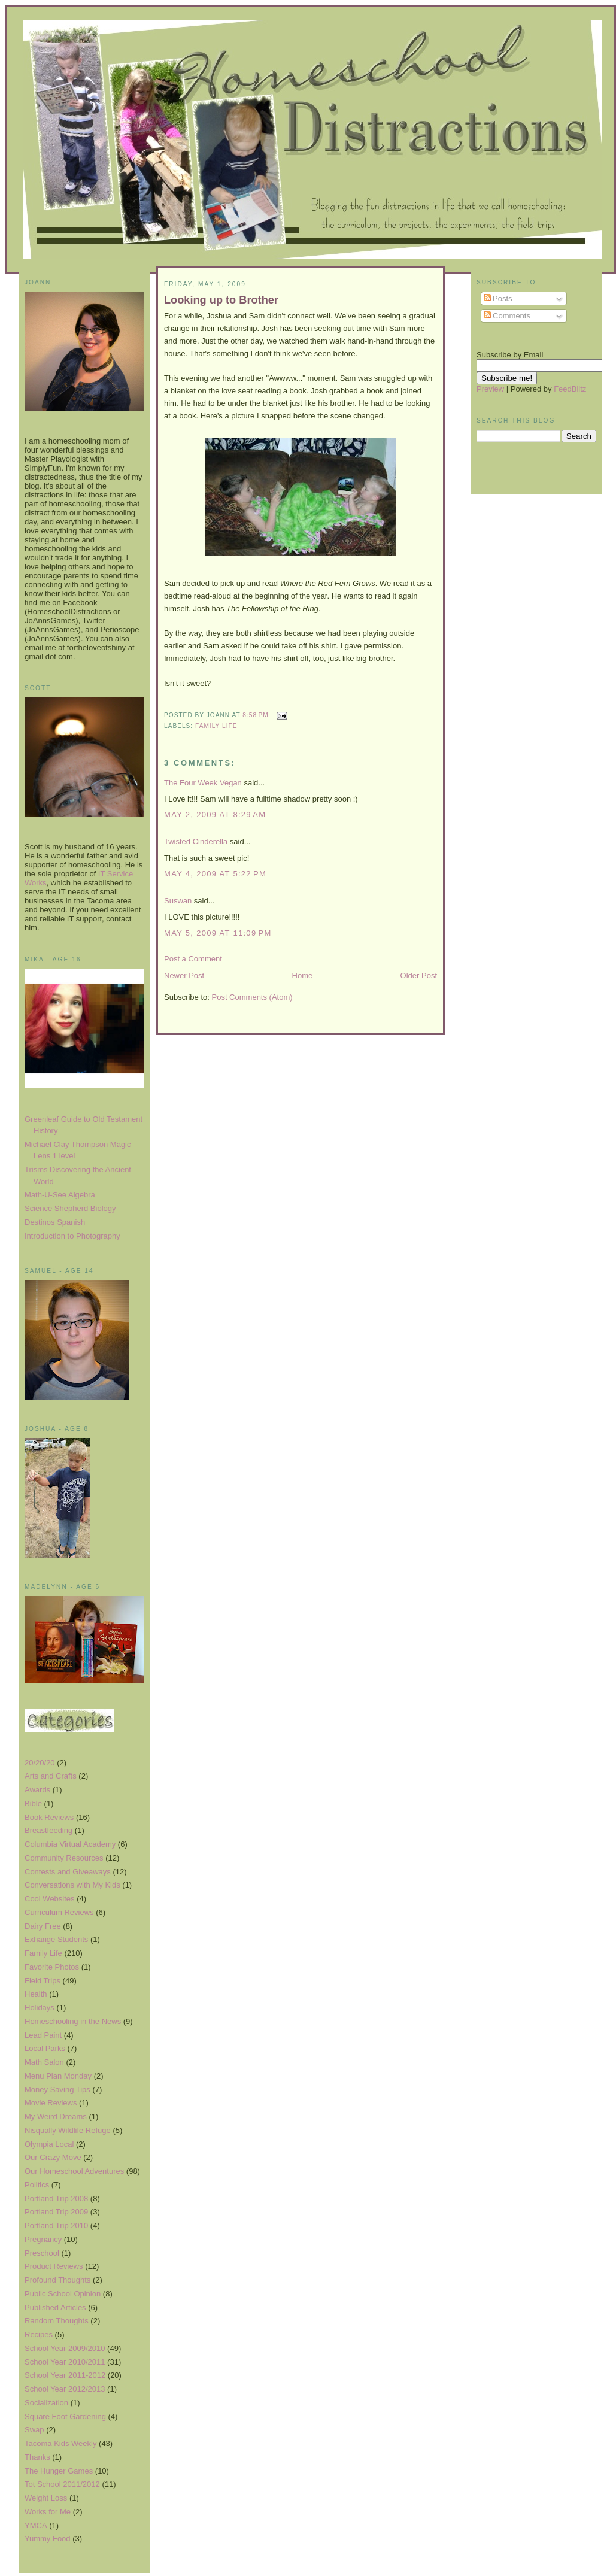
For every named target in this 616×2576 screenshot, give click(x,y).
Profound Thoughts (57, 2279)
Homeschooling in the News (73, 2021)
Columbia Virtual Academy (70, 1844)
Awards (37, 1789)
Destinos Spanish (55, 1222)
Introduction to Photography (72, 1235)
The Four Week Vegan (203, 782)
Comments (507, 315)
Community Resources (64, 1857)
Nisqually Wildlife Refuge (68, 2130)
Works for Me (48, 2511)
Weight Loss (46, 2497)
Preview (490, 388)
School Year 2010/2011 (65, 2361)
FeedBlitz (570, 388)
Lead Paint (43, 2035)
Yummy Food (48, 2538)
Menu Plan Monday (58, 2075)
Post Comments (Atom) (252, 997)
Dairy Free (43, 1926)
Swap (34, 2429)
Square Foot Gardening (65, 2416)
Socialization (46, 2402)
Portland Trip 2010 (56, 2225)
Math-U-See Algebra (60, 1194)
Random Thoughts (57, 2320)
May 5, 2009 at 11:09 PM (218, 933)
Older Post (418, 975)
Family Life (43, 1953)
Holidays (39, 2007)
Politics (37, 2184)
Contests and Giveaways (68, 1871)
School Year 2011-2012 (65, 2375)
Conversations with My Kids (72, 1884)
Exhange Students (56, 1939)
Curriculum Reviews (59, 1912)
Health (36, 1993)
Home (302, 975)
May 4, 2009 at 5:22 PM (215, 873)
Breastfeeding (48, 1830)
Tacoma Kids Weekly (60, 2443)
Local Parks (45, 2048)
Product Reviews (54, 2266)
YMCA (36, 2525)
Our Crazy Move (53, 2157)
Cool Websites (50, 1898)
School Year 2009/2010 (65, 2348)
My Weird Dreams (56, 2116)
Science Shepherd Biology (70, 1208)
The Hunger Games (59, 2470)
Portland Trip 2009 (56, 2211)
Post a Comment (193, 958)
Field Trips (42, 1980)
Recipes (39, 2334)
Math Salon (44, 2062)
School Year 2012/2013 (65, 2388)
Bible (33, 1803)
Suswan (178, 900)
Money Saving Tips (57, 2089)
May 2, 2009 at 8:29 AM (215, 814)
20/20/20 (40, 1762)
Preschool (42, 2253)
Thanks (37, 2457)
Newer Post (184, 975)
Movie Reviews (51, 2102)
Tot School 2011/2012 (62, 2484)
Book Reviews (49, 1817)
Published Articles (55, 2307)
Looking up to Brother (221, 300)
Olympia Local (49, 2144)
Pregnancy (43, 2239)
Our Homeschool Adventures (74, 2171)
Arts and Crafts (51, 1775)
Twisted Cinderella (195, 841)
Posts (498, 298)
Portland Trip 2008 (56, 2198)
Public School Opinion (63, 2293)
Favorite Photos (52, 1966)
